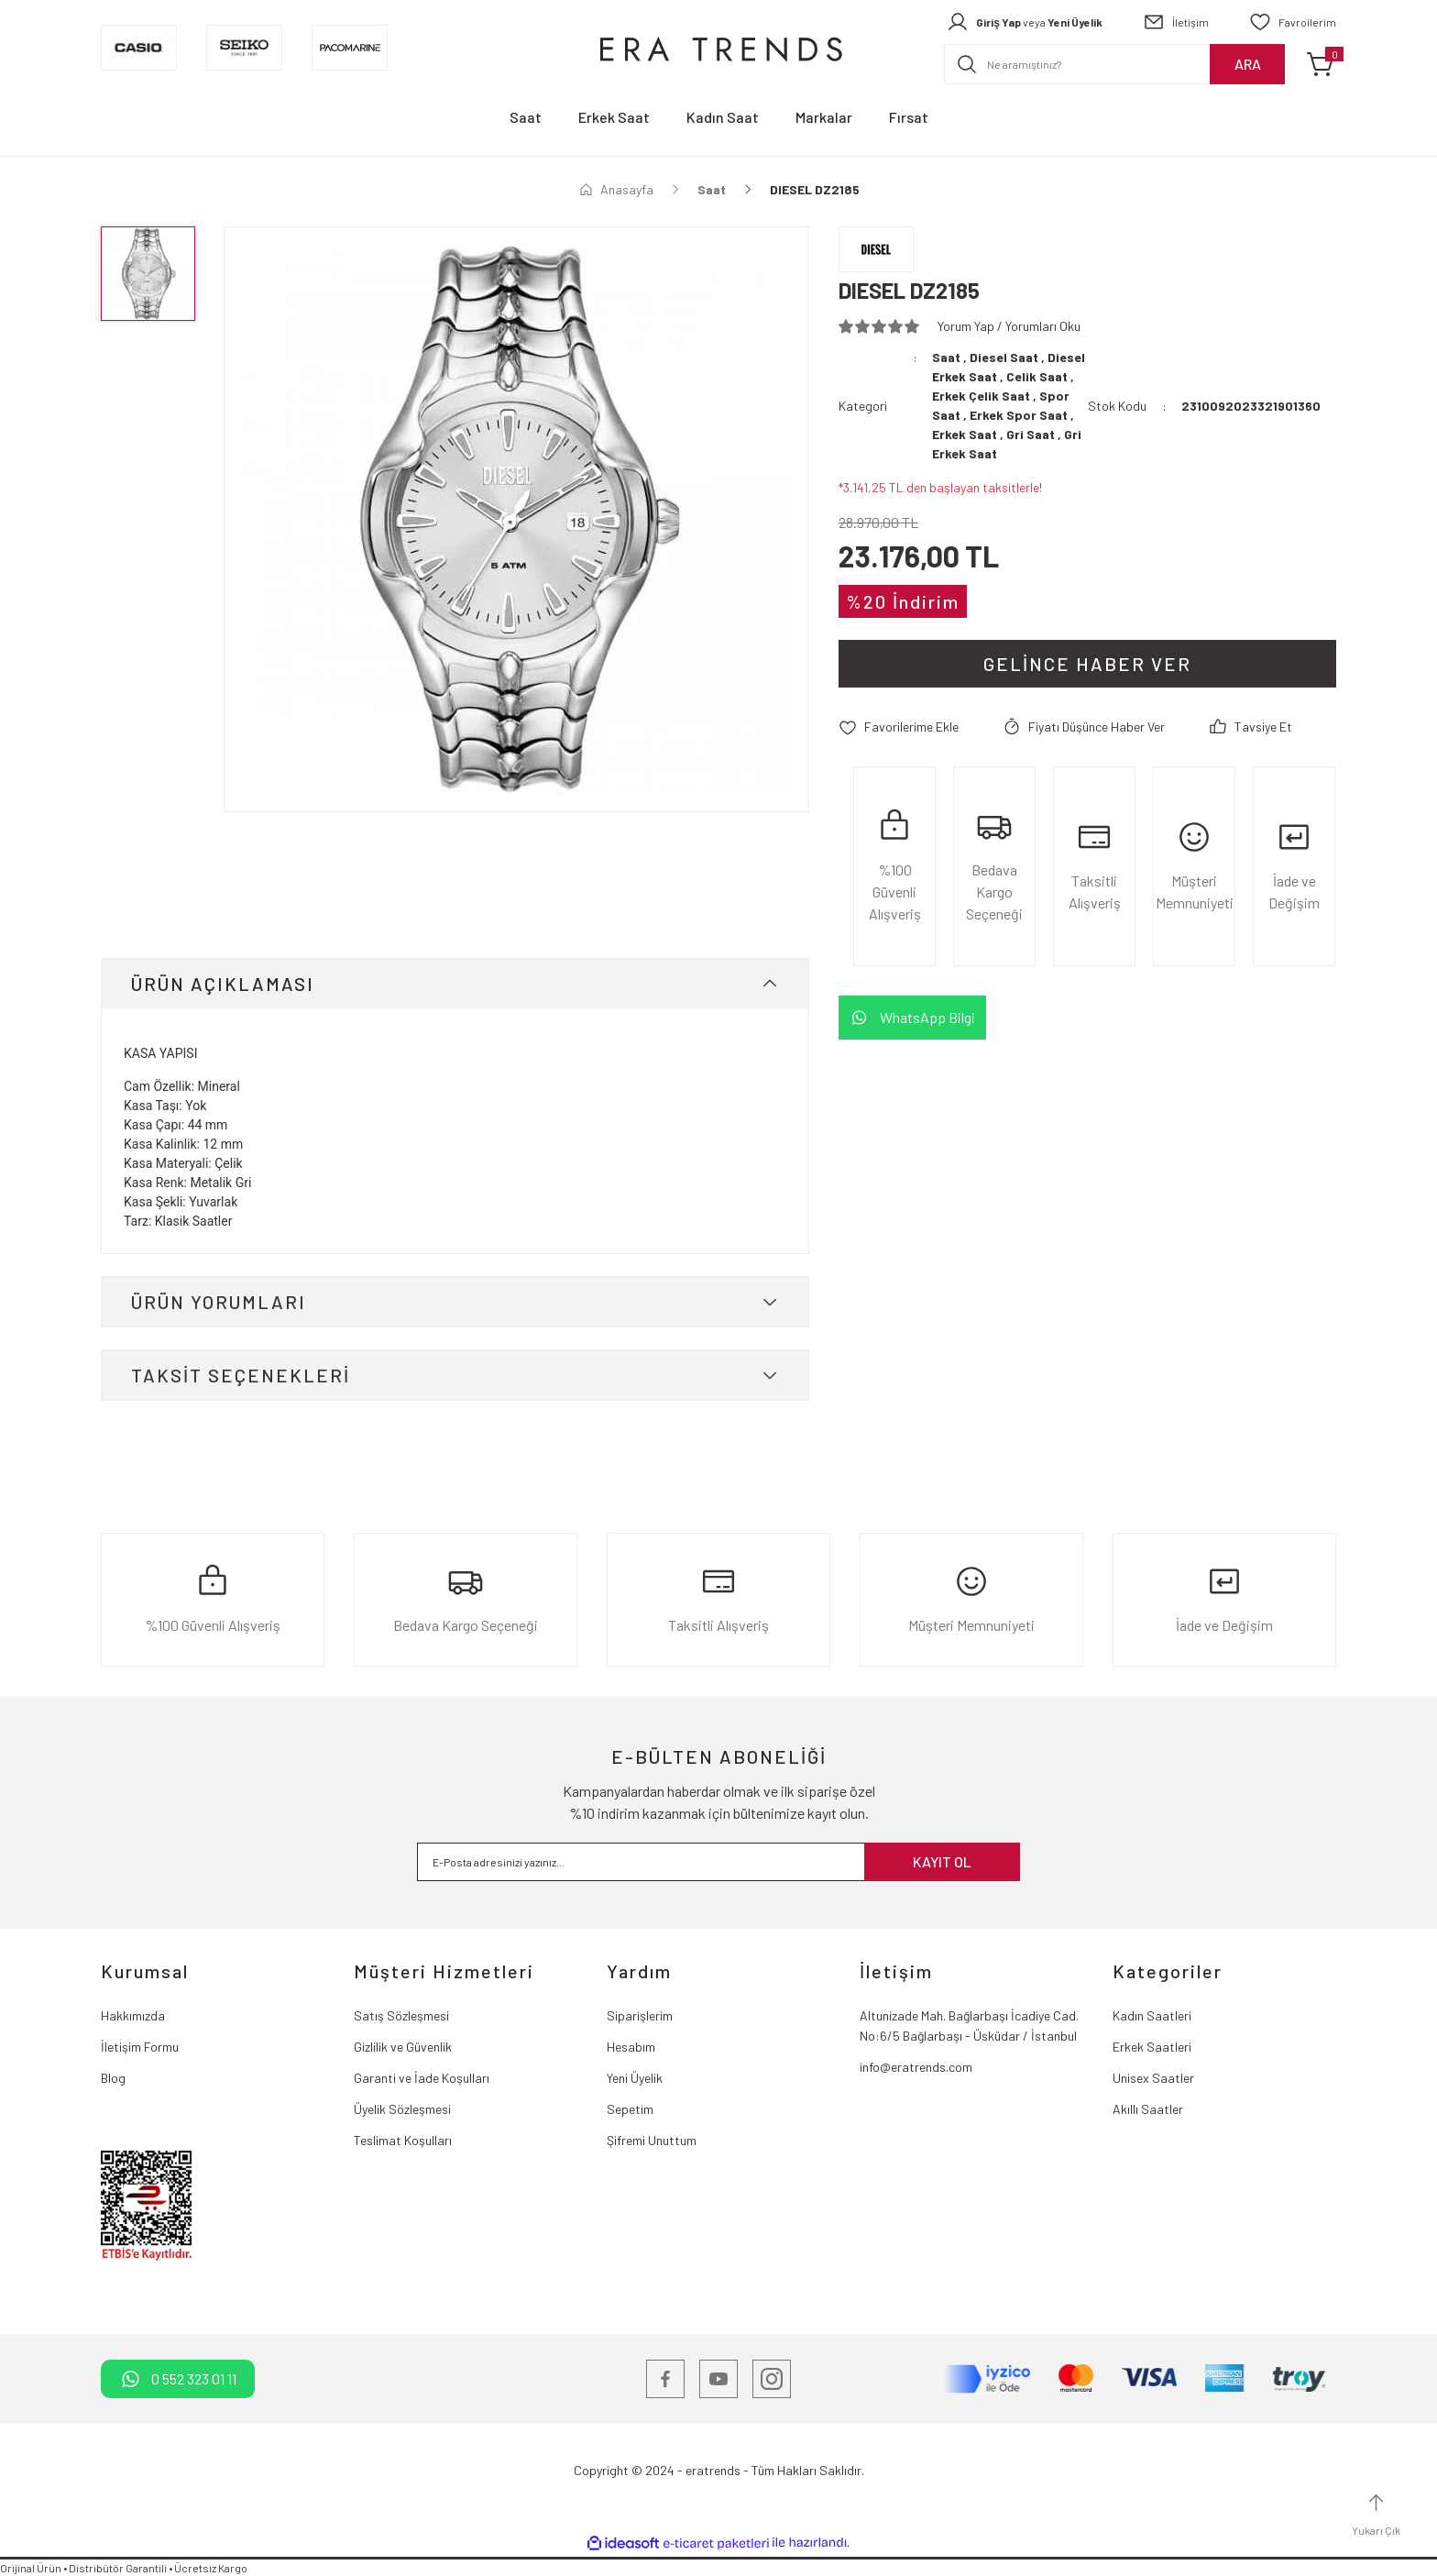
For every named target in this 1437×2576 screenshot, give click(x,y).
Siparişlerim (640, 2015)
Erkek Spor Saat (1019, 415)
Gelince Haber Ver (1087, 664)
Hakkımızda (133, 2015)
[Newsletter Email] (718, 1862)
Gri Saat (1030, 434)
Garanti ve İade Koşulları (421, 2078)
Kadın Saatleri (1152, 2015)
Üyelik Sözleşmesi (402, 2109)
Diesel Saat (1004, 357)
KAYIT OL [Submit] (942, 1861)
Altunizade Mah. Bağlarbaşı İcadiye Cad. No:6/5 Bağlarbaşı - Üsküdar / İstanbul (969, 2025)
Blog (113, 2078)
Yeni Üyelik (635, 2078)
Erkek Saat (964, 434)
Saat (946, 357)
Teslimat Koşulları (403, 2140)
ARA (1247, 63)
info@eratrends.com (916, 2067)
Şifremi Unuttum (652, 2140)
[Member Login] (1024, 22)
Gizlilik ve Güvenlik (403, 2046)
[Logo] (718, 47)
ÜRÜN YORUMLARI (218, 1302)
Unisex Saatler (1153, 2078)
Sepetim (630, 2109)
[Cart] (1321, 64)
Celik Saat (1037, 376)
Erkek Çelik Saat (981, 395)
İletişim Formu (140, 2046)
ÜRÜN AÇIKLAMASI (222, 984)
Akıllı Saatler (1148, 2109)
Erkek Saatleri (1152, 2046)
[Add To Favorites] (899, 727)
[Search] (1114, 64)
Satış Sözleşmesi (401, 2015)
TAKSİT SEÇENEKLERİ (240, 1375)
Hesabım (631, 2046)
